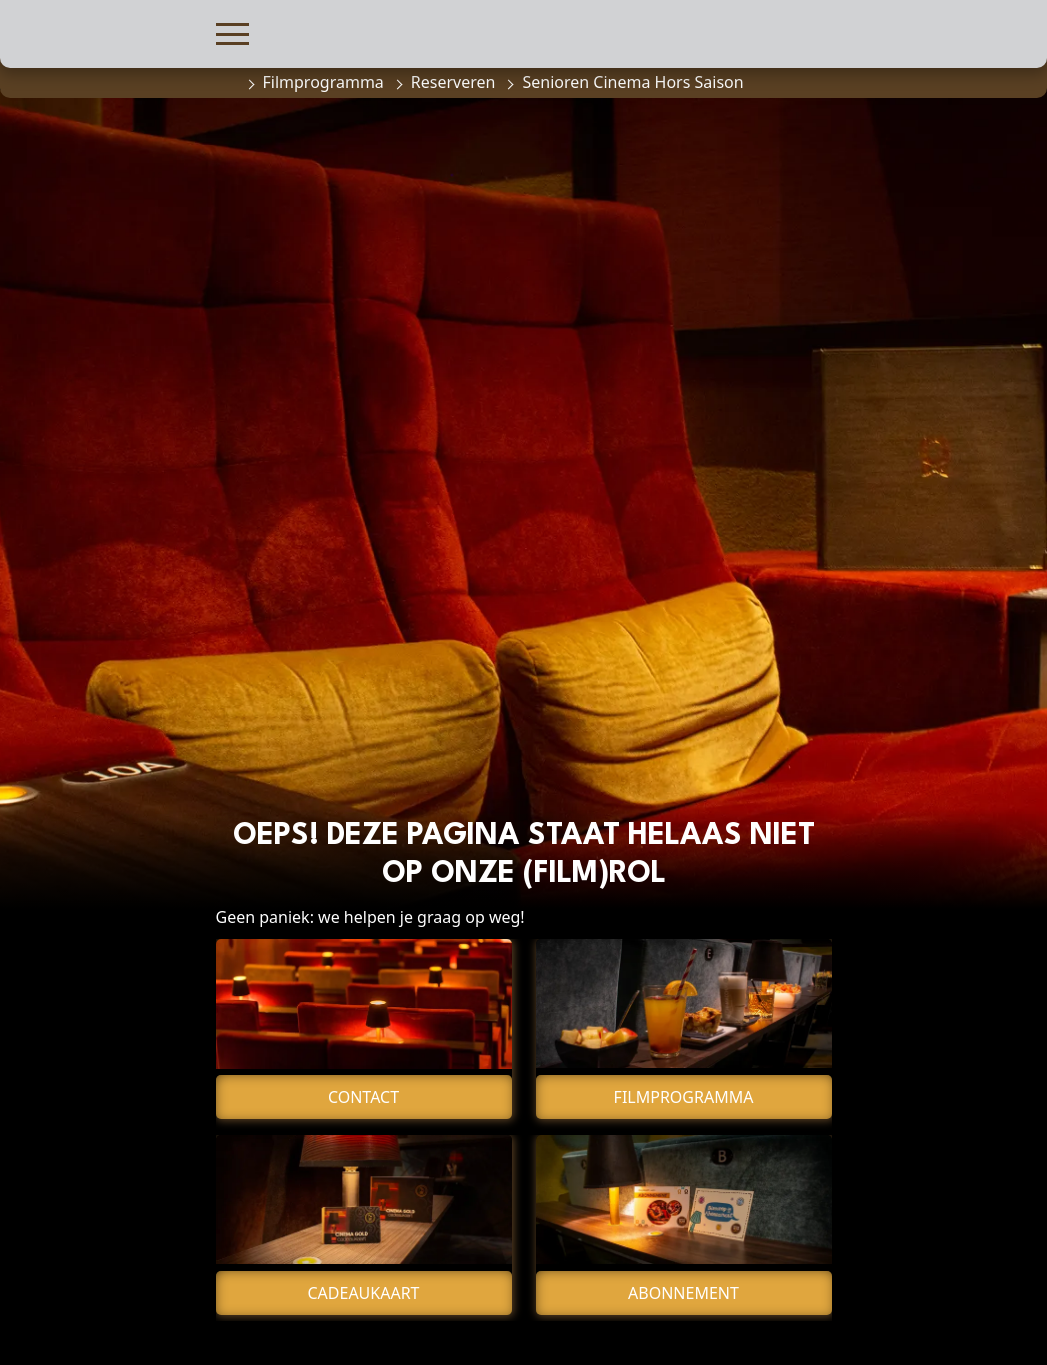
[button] (232, 31)
